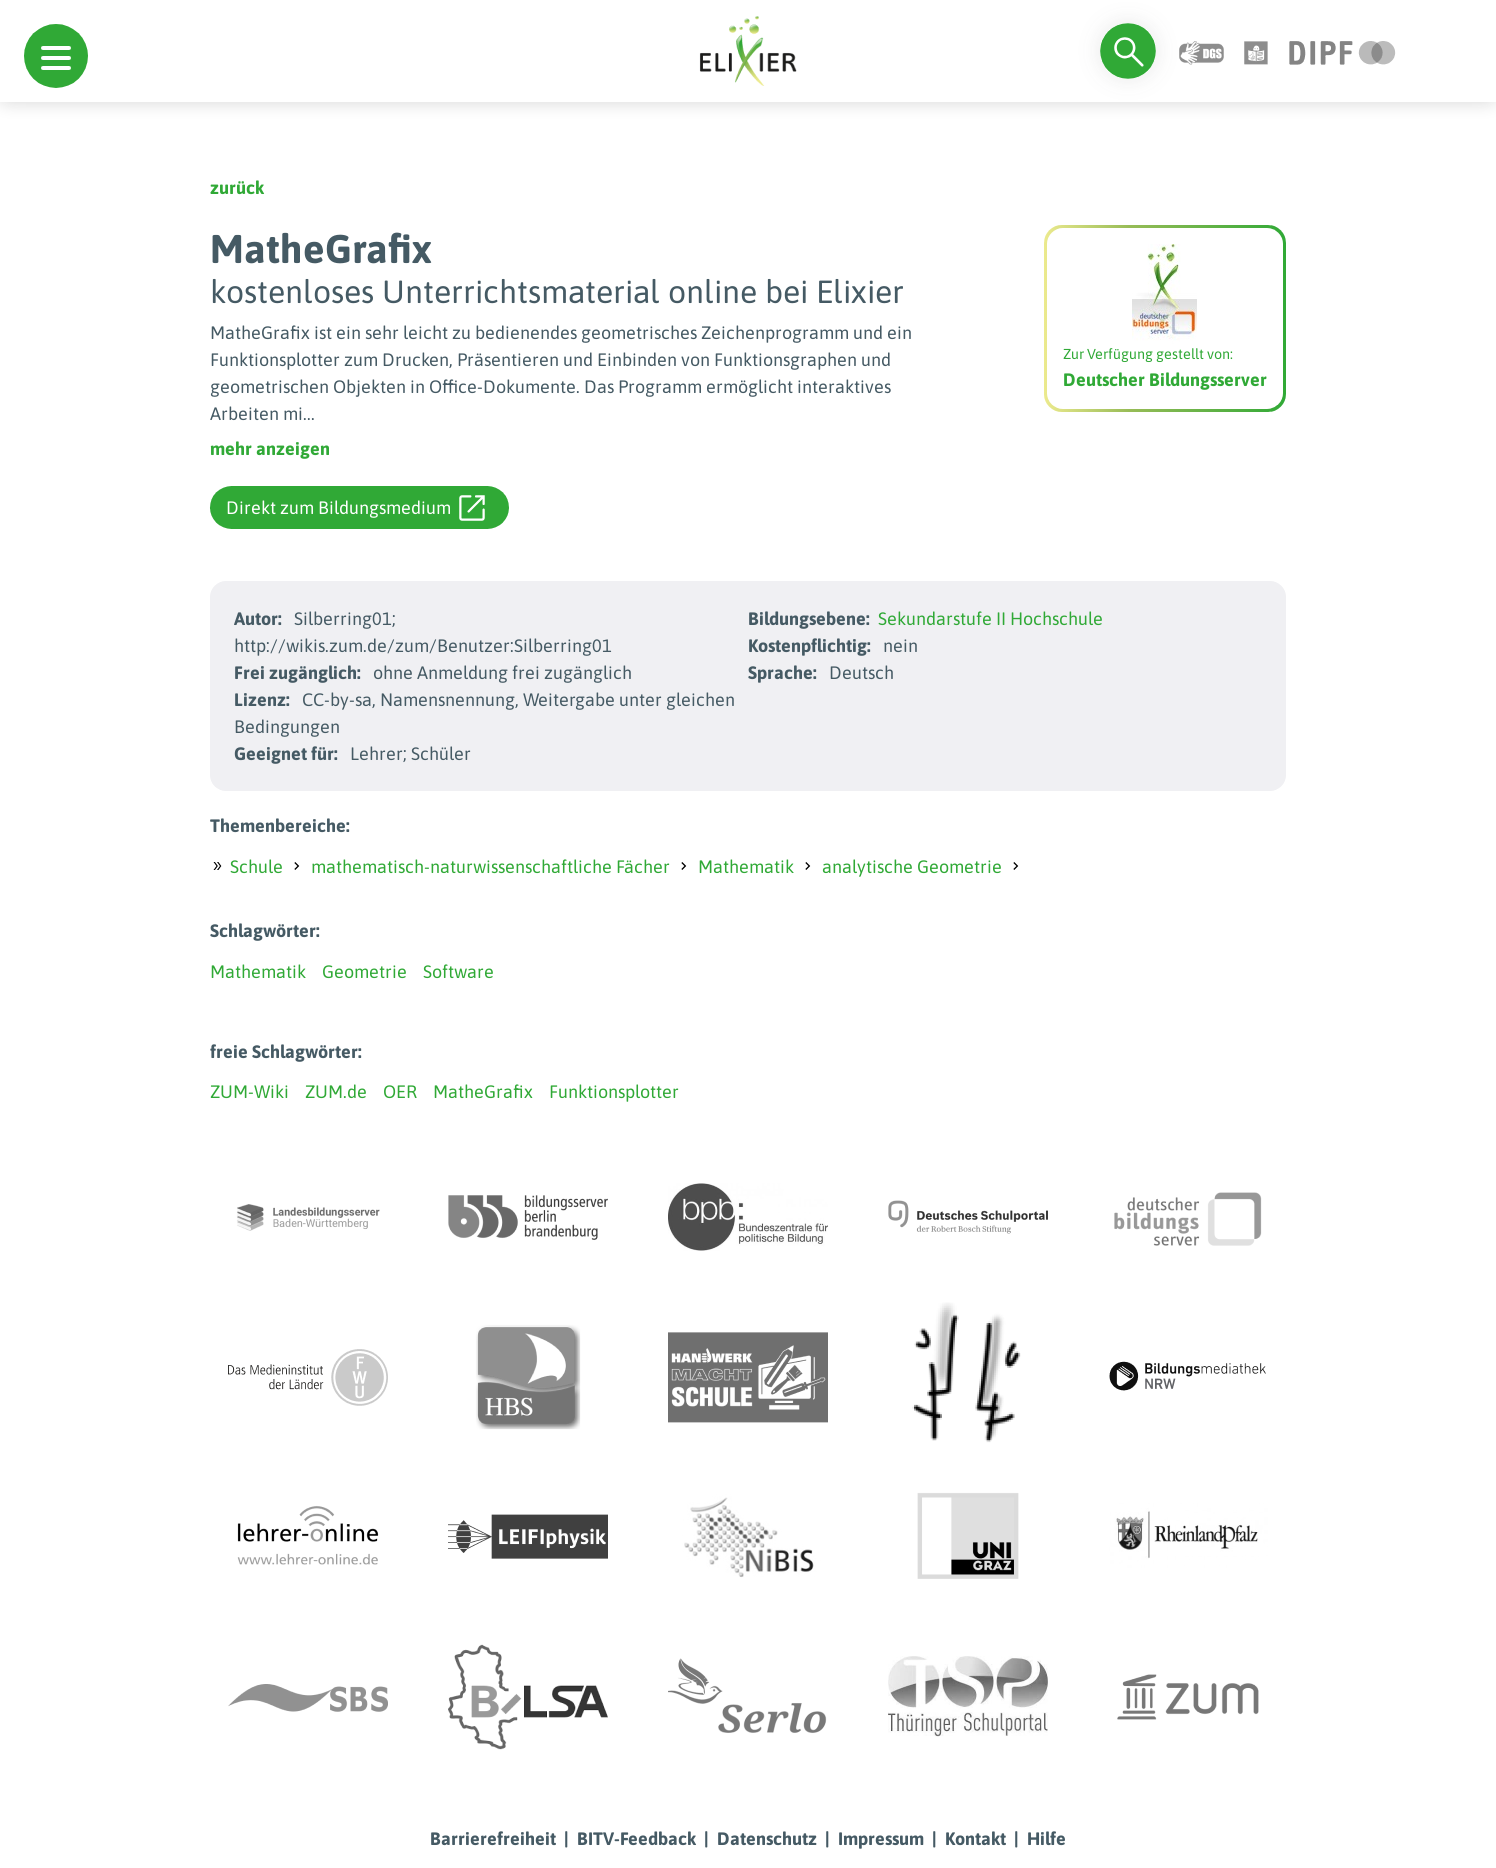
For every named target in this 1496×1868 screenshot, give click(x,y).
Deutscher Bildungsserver (1165, 379)
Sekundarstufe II (942, 618)
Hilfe (1046, 1838)
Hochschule (1056, 618)
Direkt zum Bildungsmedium (355, 508)
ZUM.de (336, 1091)
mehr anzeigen (270, 448)
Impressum (881, 1838)
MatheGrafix (483, 1091)
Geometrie (364, 971)
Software (458, 971)
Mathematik (746, 866)
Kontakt (975, 1838)
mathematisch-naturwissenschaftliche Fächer (490, 866)
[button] (56, 56)
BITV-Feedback (636, 1838)
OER (400, 1091)
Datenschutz (767, 1838)
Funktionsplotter (614, 1091)
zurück (237, 187)
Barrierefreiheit (493, 1838)
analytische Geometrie (912, 866)
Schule (256, 866)
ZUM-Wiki (249, 1091)
